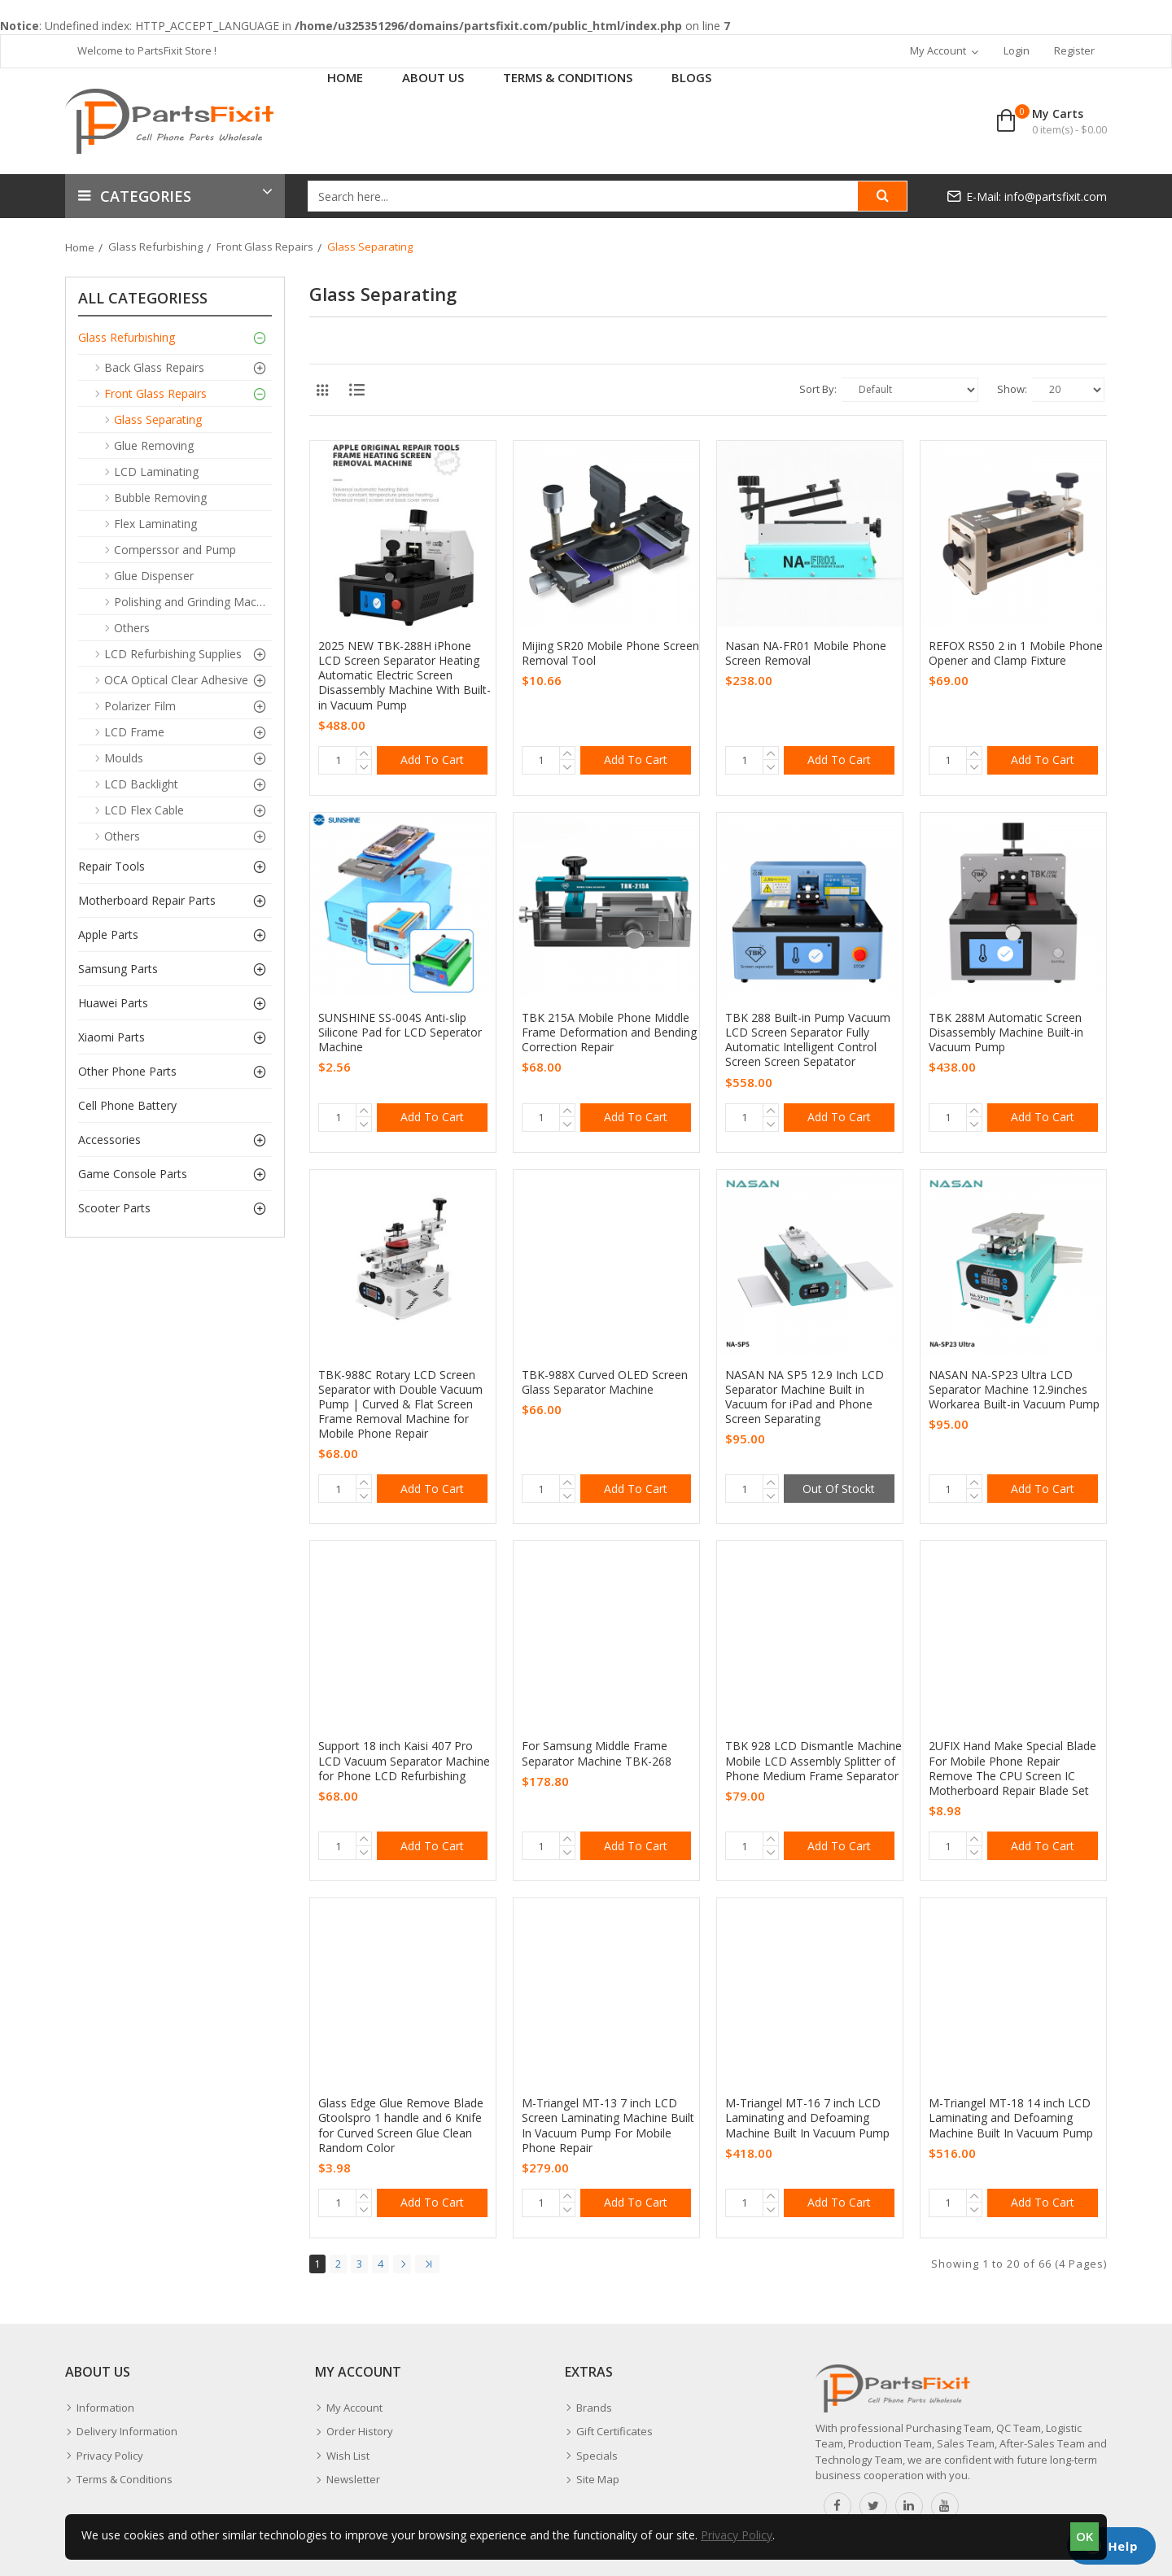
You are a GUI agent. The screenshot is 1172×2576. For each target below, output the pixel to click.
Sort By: (818, 389)
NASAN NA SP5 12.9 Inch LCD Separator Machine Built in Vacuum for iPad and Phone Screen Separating (804, 1397)
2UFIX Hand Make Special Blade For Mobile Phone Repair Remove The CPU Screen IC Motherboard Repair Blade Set (1012, 1768)
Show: (1012, 389)
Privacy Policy (736, 2535)
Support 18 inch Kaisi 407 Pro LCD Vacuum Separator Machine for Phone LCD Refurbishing (404, 1761)
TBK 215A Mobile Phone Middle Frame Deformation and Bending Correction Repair (609, 1032)
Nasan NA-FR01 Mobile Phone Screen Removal (805, 653)
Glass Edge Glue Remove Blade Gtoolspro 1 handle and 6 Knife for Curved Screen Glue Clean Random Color (400, 2125)
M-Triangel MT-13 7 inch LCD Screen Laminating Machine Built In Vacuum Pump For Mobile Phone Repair (608, 2125)
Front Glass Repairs (264, 246)
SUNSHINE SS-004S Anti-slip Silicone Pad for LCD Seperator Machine (400, 1032)
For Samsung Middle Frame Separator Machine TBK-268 (596, 1753)
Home (79, 247)
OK (1084, 2536)
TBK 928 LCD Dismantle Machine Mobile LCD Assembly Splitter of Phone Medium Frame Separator (813, 1761)
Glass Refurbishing (155, 246)
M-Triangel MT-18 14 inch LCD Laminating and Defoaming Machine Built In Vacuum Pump (1011, 2118)
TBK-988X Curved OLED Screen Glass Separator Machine (605, 1382)
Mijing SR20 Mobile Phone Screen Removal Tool (610, 653)
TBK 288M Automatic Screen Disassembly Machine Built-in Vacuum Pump (1006, 1032)
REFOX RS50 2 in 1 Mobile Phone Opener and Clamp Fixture (1016, 653)
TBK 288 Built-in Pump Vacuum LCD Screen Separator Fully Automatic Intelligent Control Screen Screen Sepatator (807, 1040)
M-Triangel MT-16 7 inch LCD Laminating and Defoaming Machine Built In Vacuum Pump (807, 2118)
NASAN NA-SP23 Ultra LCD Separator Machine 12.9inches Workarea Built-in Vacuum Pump (1014, 1390)
